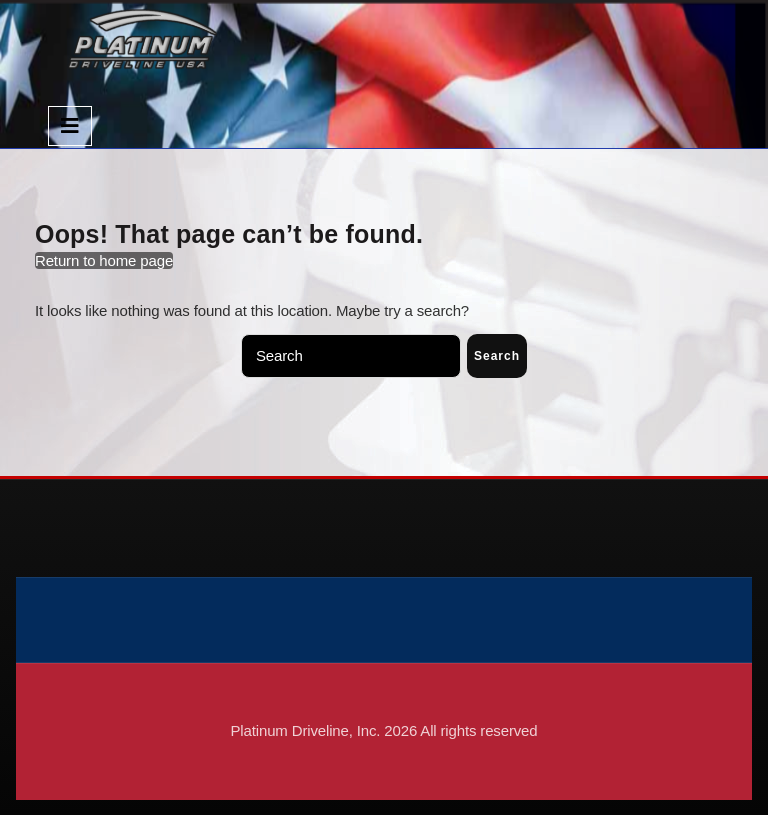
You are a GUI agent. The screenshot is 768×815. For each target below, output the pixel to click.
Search (497, 356)
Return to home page (104, 260)
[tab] (70, 126)
